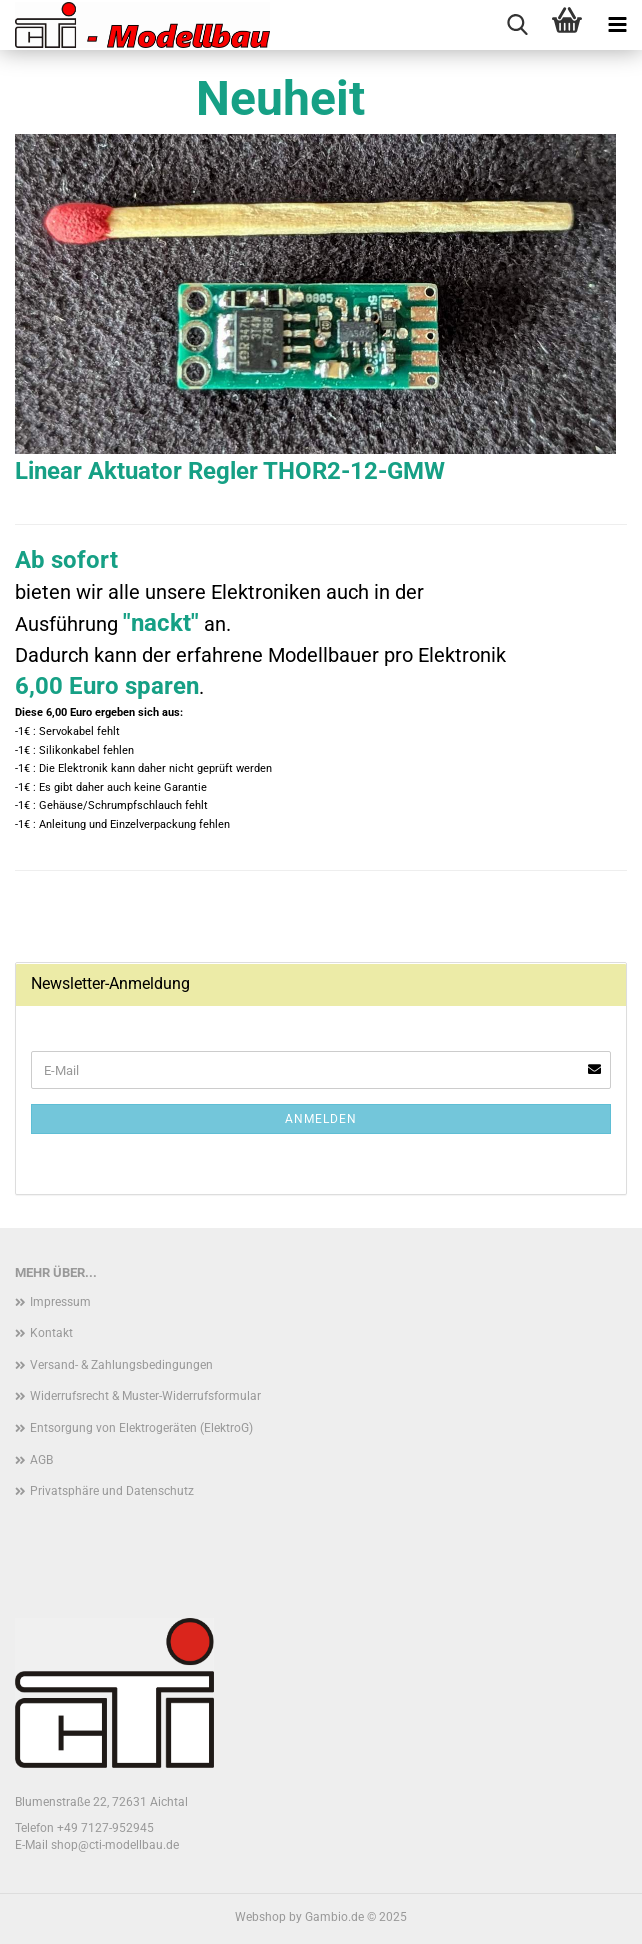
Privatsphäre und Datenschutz (112, 1491)
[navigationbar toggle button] (617, 25)
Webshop (260, 1917)
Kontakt (51, 1333)
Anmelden (321, 1119)
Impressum (60, 1302)
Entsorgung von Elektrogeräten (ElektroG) (141, 1428)
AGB (41, 1460)
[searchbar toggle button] (517, 25)
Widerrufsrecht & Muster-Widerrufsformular (145, 1396)
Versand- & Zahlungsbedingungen (121, 1365)
